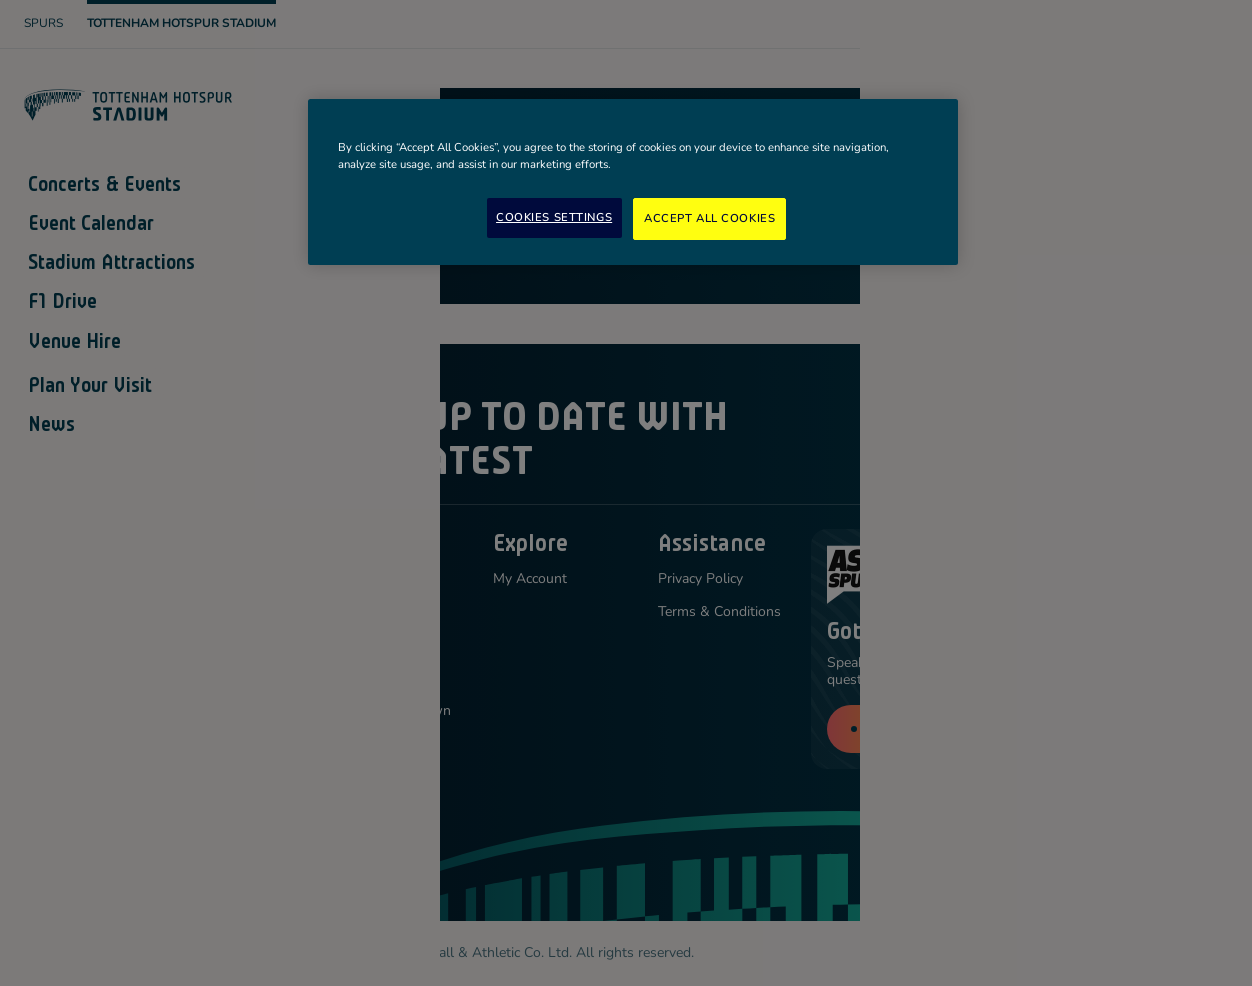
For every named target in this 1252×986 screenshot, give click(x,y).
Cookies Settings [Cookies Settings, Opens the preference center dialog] (554, 217)
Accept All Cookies (709, 218)
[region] (633, 182)
